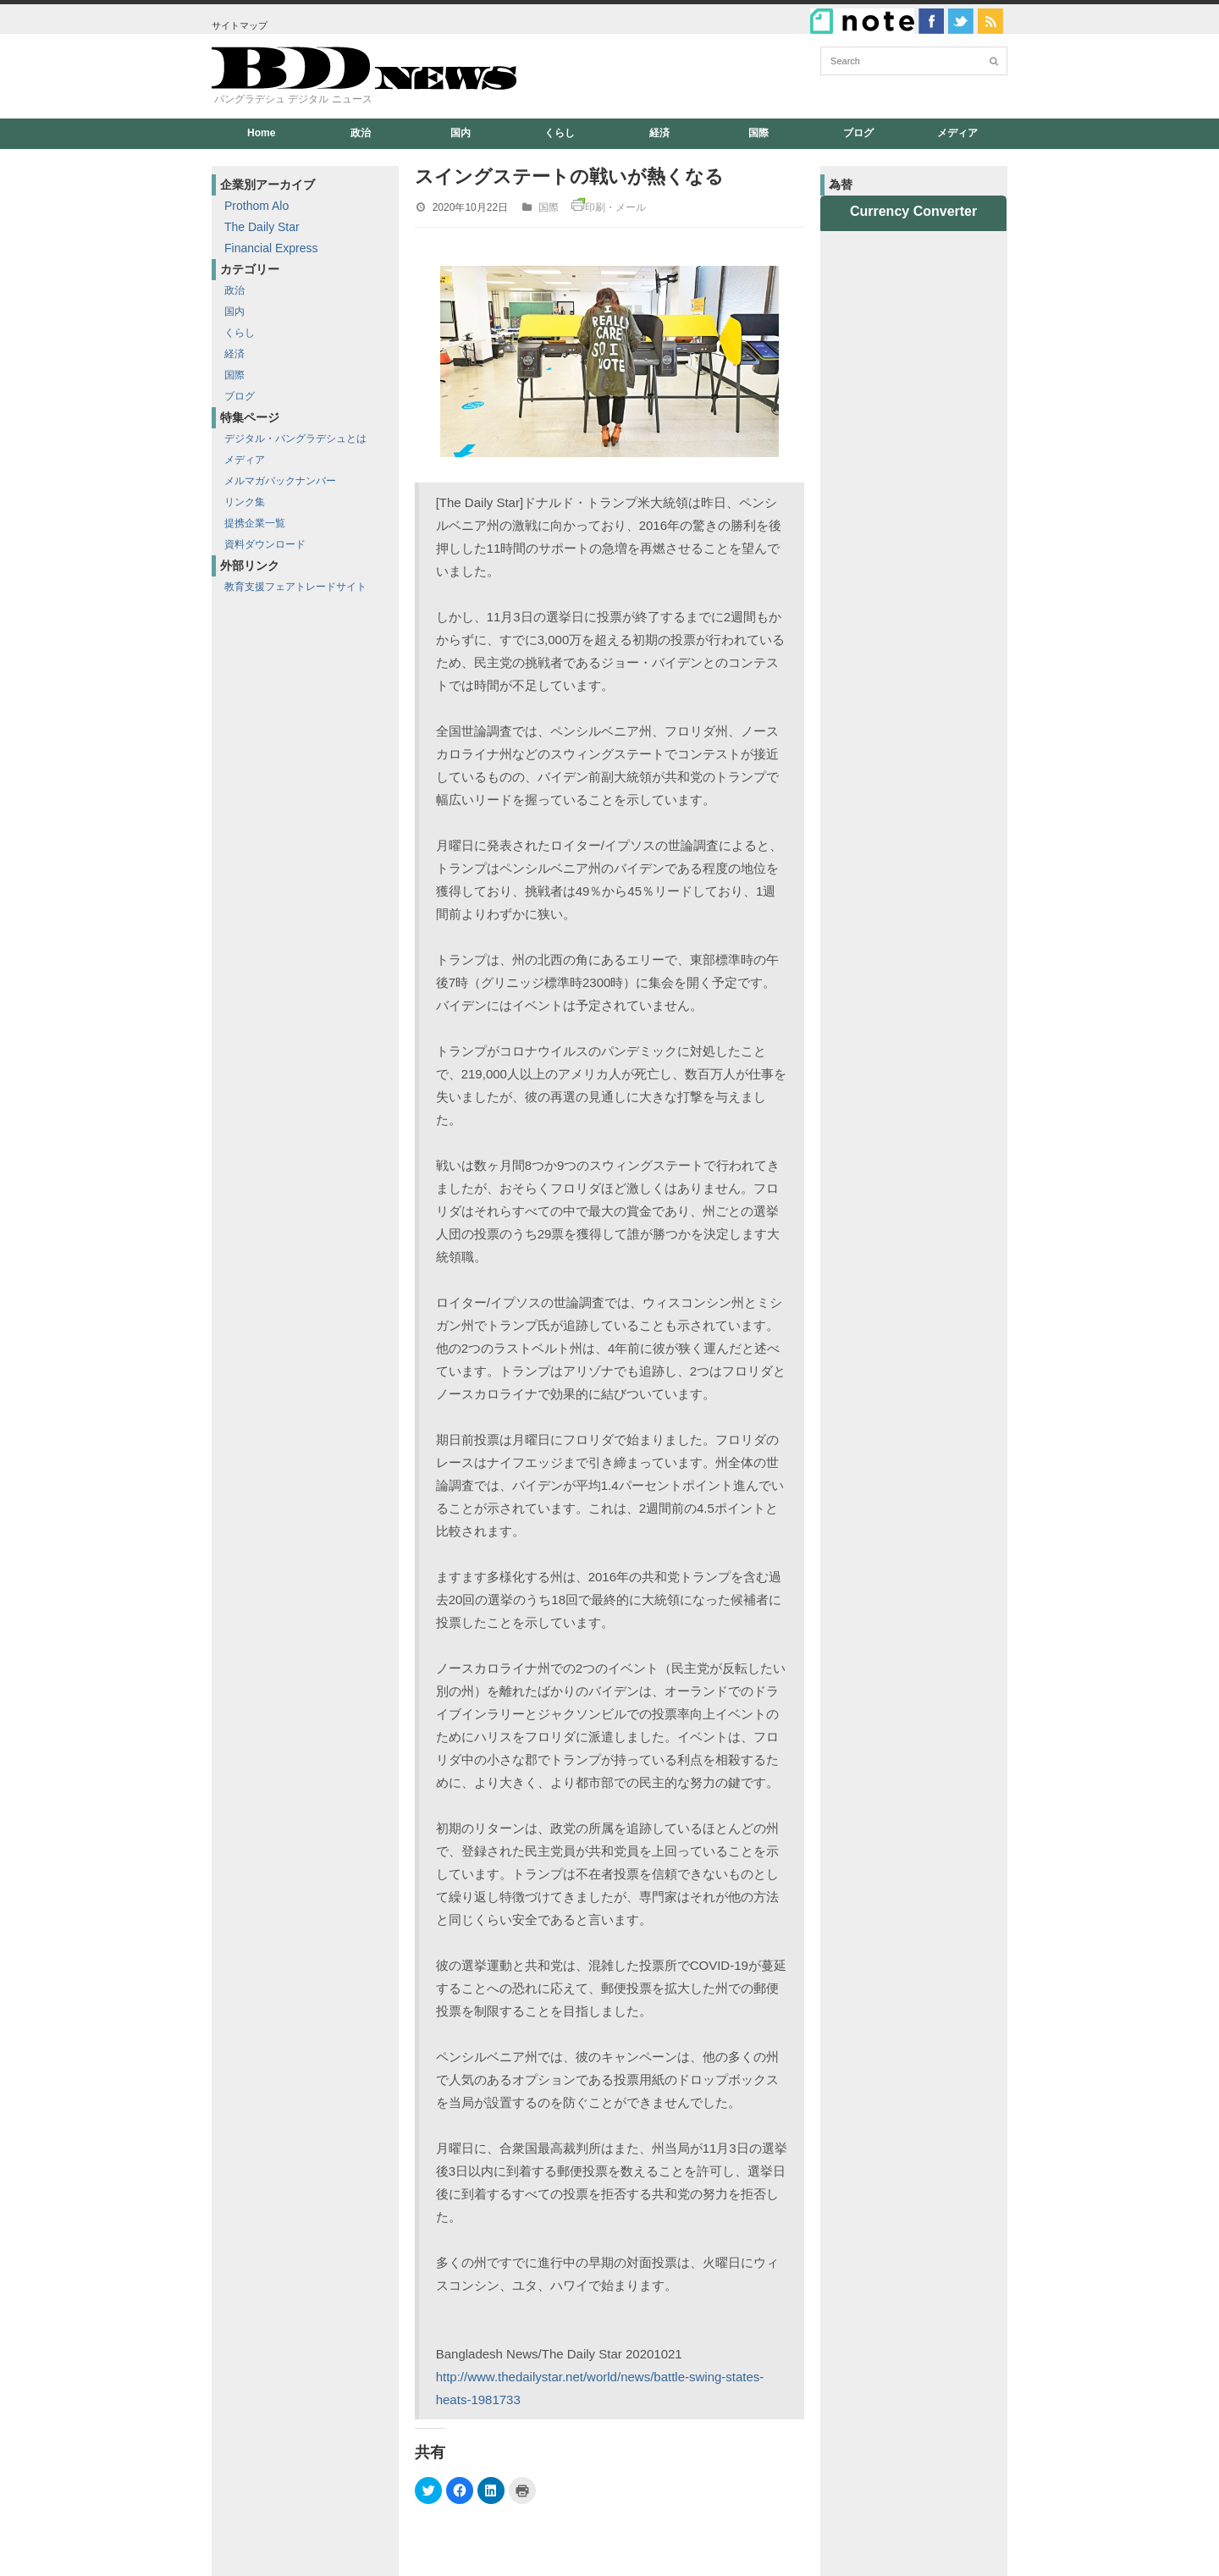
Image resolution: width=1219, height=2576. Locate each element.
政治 (360, 133)
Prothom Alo (256, 205)
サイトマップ (240, 25)
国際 (758, 133)
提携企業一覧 (254, 523)
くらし (559, 133)
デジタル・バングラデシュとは (295, 438)
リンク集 (244, 502)
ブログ (858, 133)
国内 (460, 133)
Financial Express (271, 248)
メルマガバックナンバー (280, 481)
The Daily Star (262, 227)
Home (261, 133)
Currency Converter (913, 211)
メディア (957, 133)
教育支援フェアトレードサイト (295, 587)
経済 (659, 133)
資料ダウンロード (265, 544)
